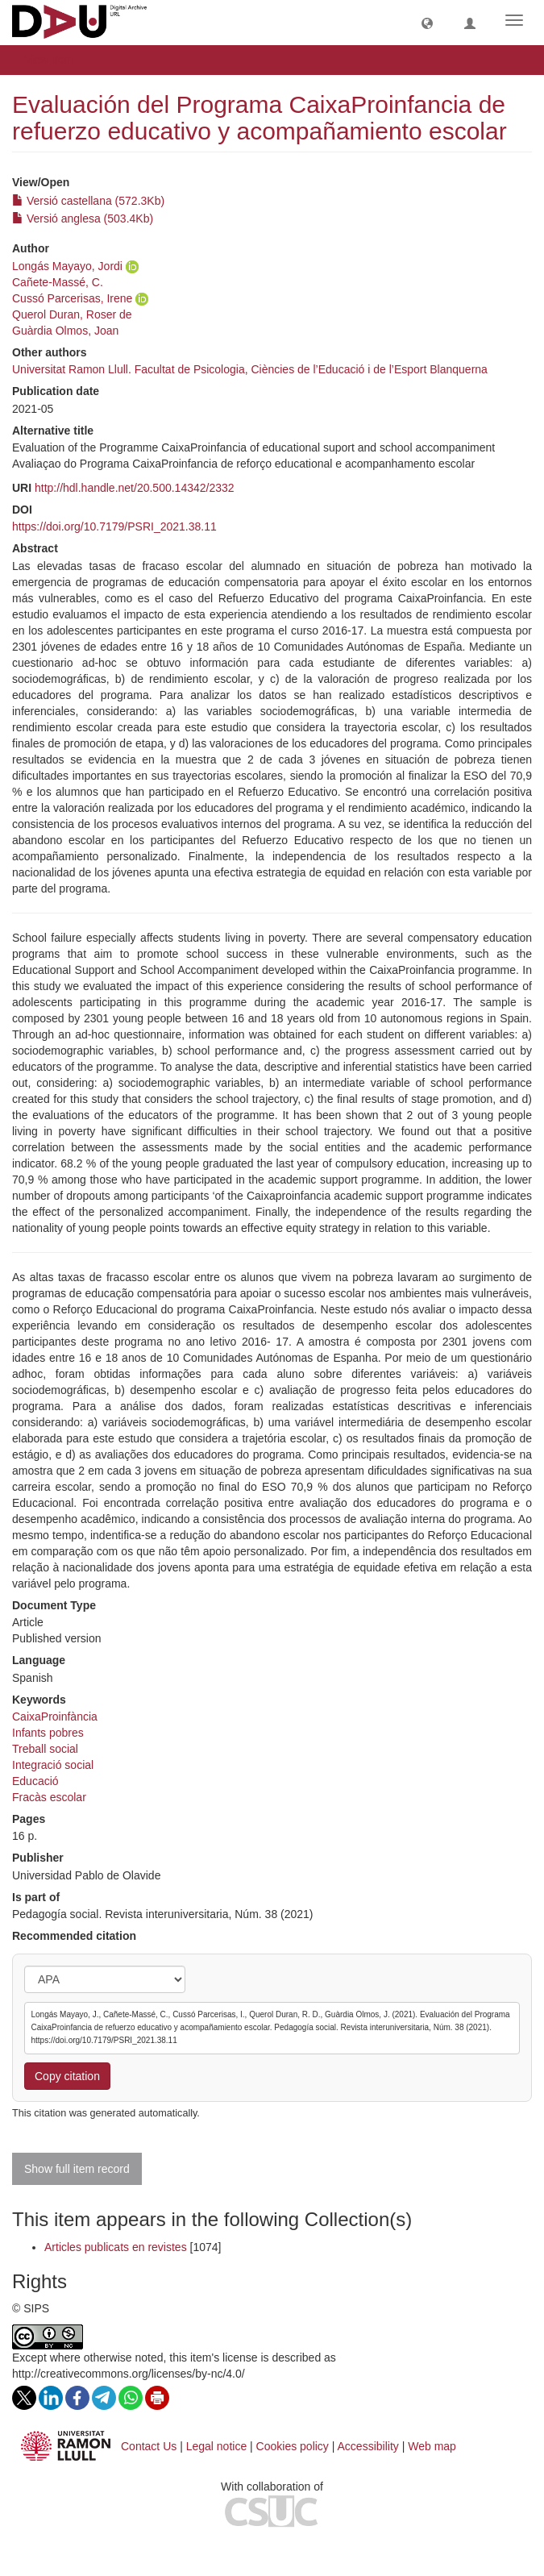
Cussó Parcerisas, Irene (72, 298)
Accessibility (368, 2446)
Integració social (52, 1764)
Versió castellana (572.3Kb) (88, 200)
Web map (432, 2446)
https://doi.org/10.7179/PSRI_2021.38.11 (114, 526)
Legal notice (216, 2446)
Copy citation (67, 2076)
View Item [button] (54, 59)
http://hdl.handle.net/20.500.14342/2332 (135, 487)
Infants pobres (48, 1732)
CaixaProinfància (55, 1716)
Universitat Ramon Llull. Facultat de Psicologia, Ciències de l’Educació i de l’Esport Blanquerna (250, 369)
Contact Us (148, 2446)
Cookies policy (292, 2446)
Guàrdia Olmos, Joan (65, 330)
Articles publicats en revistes (115, 2247)
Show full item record (77, 2168)
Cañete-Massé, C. (57, 282)
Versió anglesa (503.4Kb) (82, 218)
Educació (35, 1781)
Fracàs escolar (49, 1797)
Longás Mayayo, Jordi (67, 266)
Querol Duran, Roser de (72, 314)
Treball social (45, 1748)
